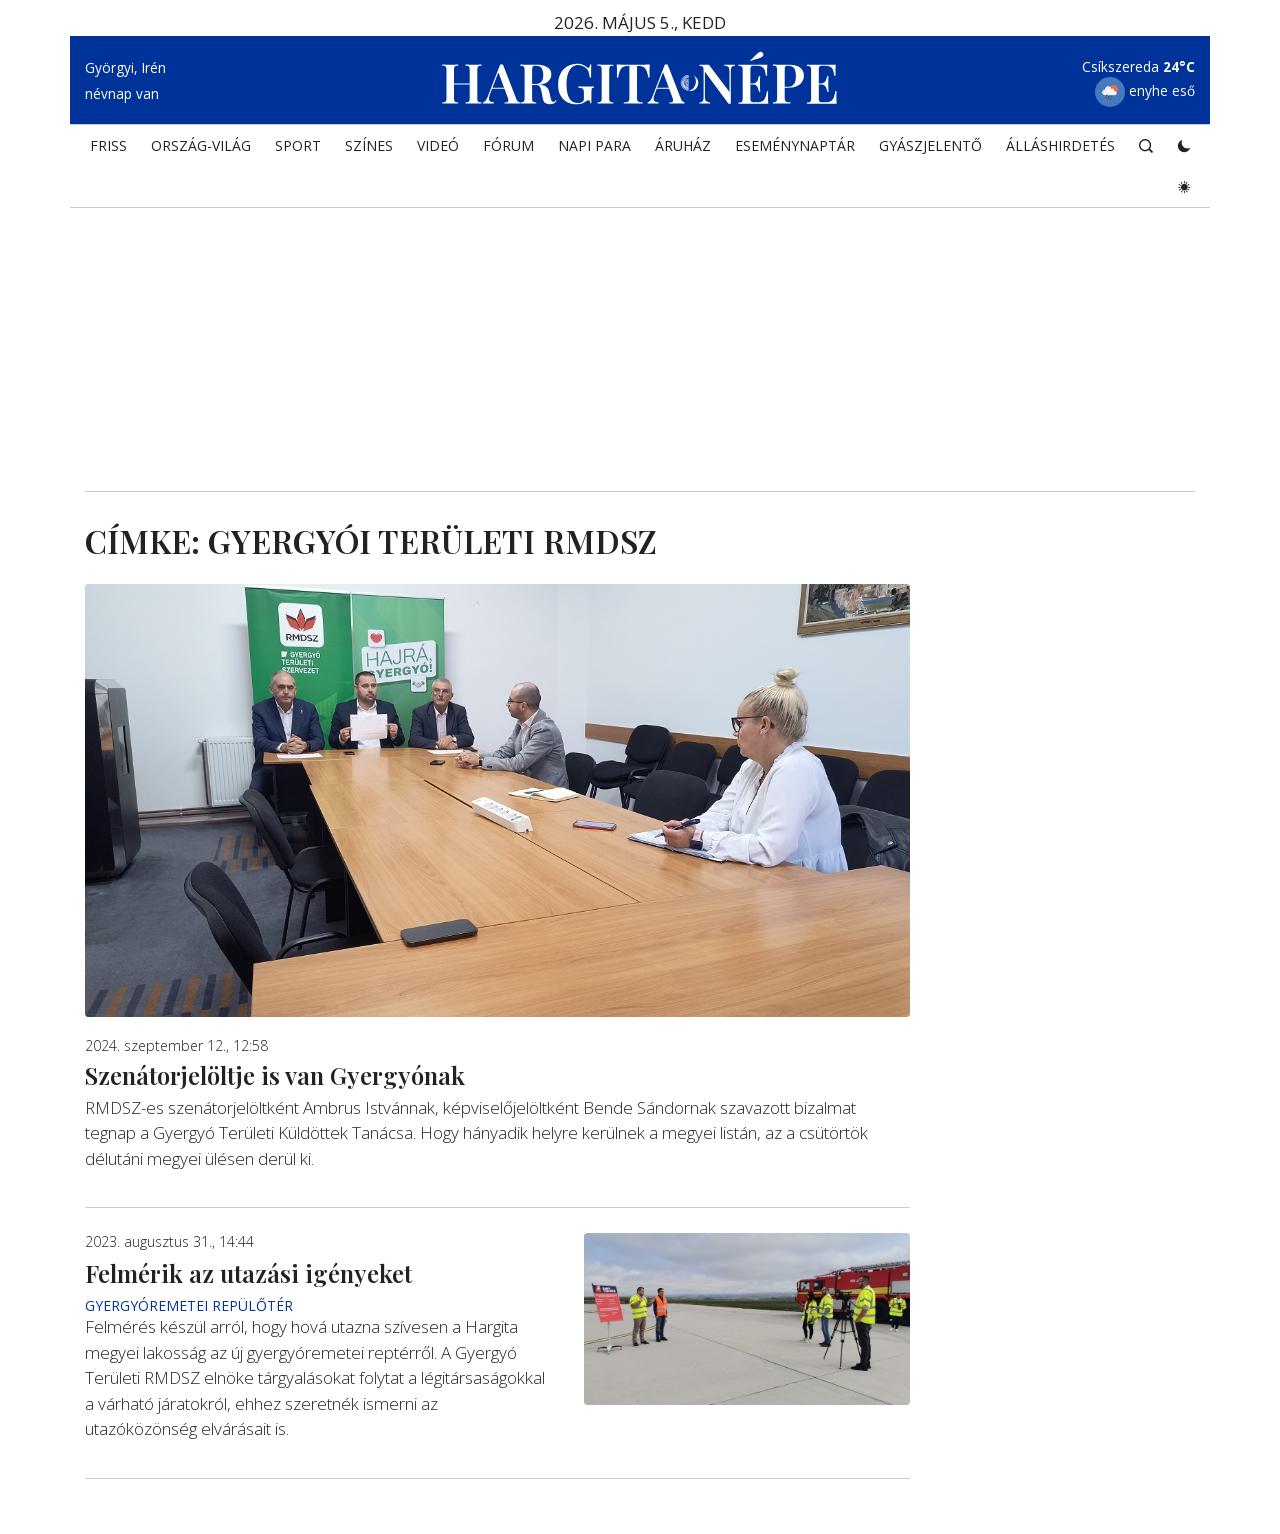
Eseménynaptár (795, 145)
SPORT (298, 145)
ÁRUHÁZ (683, 145)
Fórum (508, 145)
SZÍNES (369, 145)
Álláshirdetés (1060, 145)
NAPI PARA (594, 145)
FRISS (108, 145)
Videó (438, 145)
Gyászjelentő (930, 145)
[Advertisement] (640, 321)
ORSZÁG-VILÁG (201, 145)
